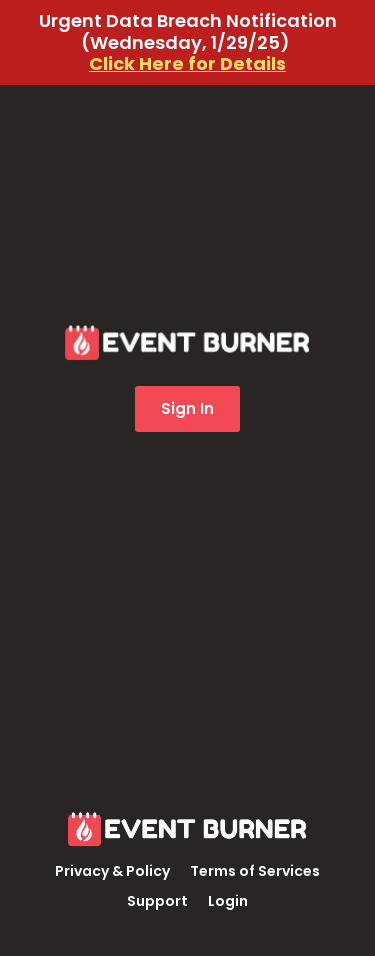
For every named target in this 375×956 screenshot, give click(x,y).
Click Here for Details (187, 63)
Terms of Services (255, 871)
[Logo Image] (188, 831)
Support (157, 901)
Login (228, 901)
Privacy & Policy (112, 871)
